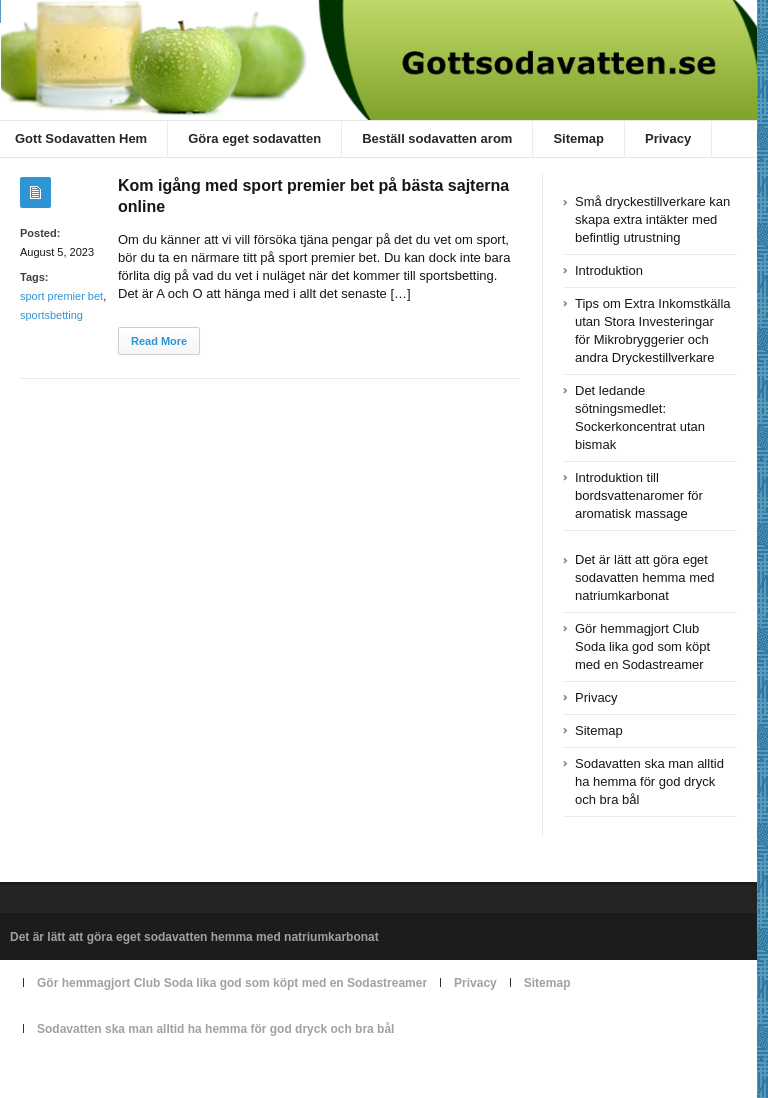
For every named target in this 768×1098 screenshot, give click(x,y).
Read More (159, 341)
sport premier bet (61, 296)
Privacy (668, 138)
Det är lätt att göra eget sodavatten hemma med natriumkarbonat (644, 577)
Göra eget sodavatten (254, 138)
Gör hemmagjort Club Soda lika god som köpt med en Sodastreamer (642, 646)
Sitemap (578, 138)
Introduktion (609, 270)
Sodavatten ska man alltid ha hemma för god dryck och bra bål (649, 781)
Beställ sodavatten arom (437, 138)
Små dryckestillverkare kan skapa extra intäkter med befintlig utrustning (652, 219)
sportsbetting (51, 315)
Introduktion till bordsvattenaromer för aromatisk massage (639, 495)
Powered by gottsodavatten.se (90, 1075)
